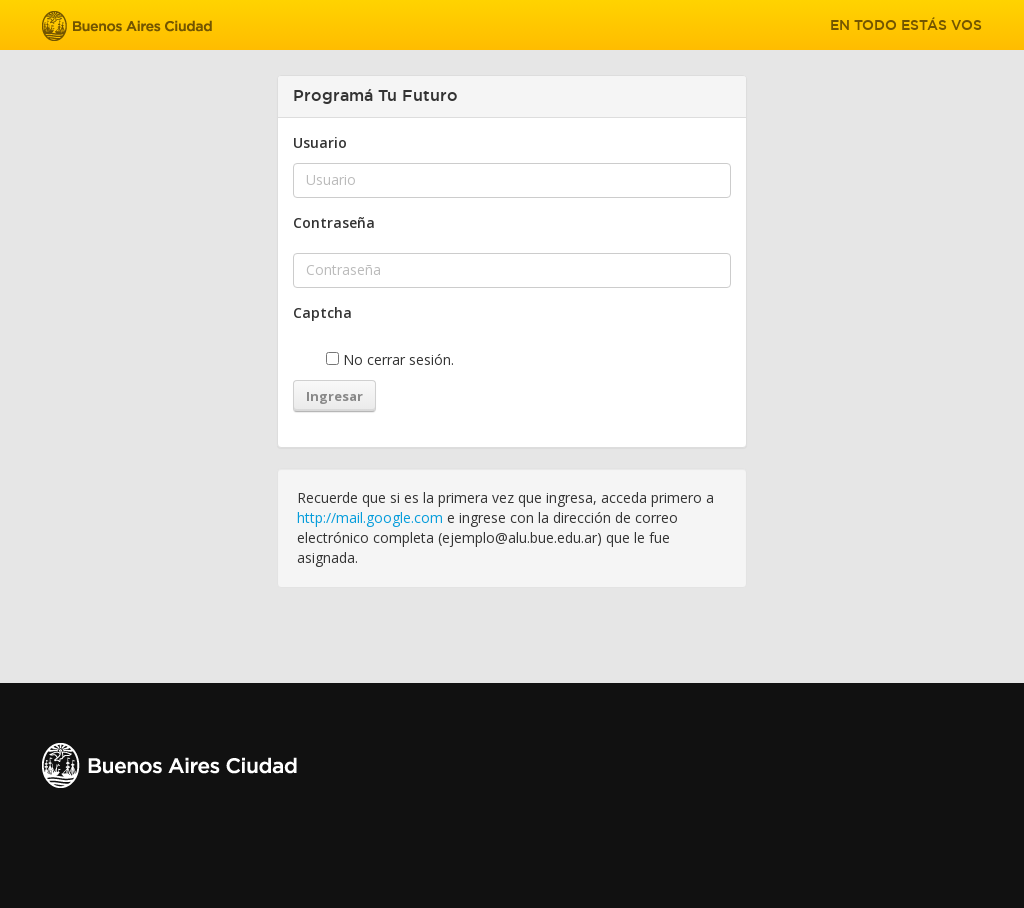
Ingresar (334, 396)
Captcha (322, 312)
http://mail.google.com (370, 517)
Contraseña (334, 222)
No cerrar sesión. (390, 359)
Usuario (320, 142)
